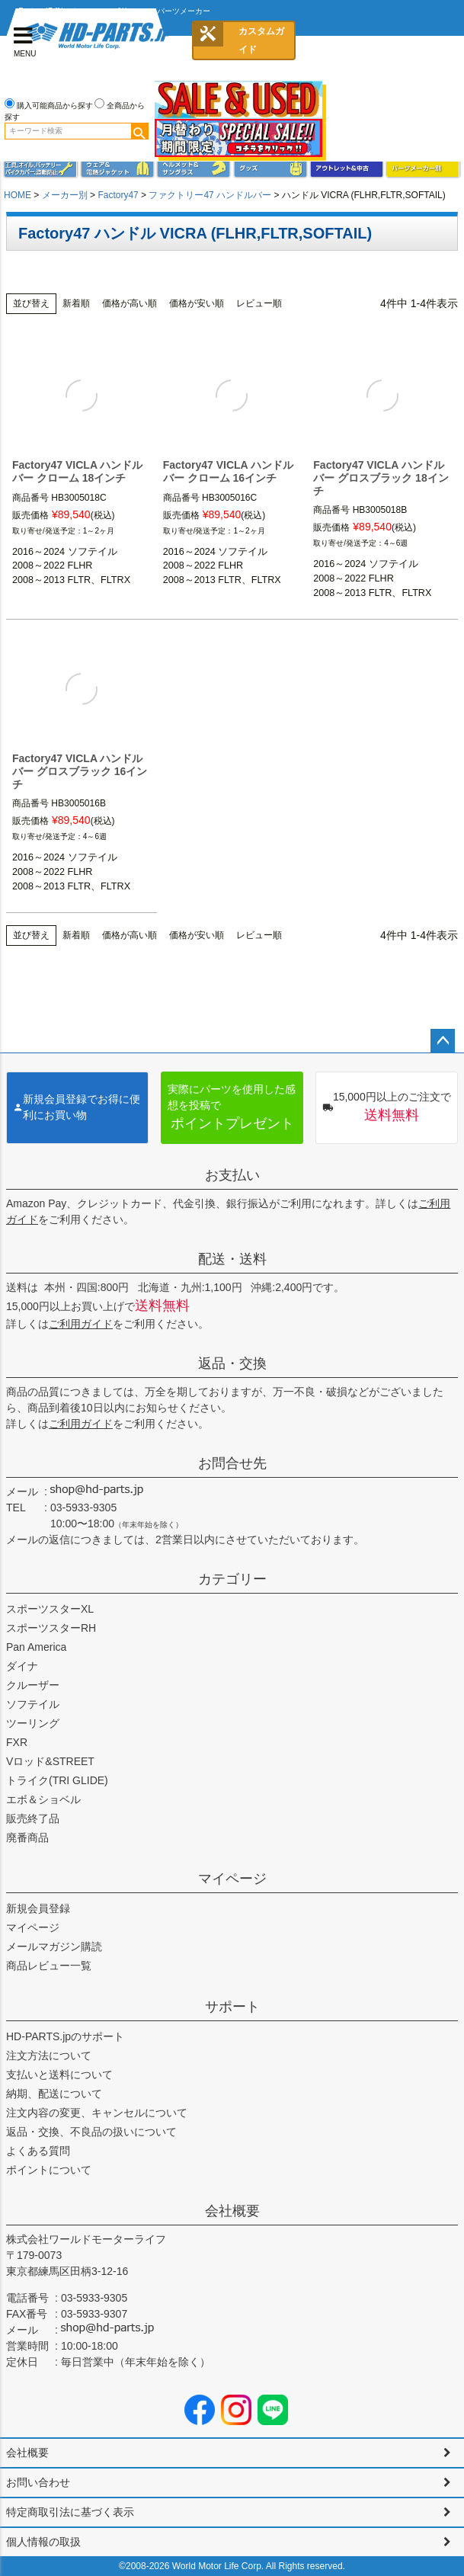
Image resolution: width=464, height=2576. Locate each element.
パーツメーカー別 (423, 168)
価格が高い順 (129, 303)
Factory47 (118, 195)
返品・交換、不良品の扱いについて (91, 2132)
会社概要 (232, 2211)
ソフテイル (32, 1704)
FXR (16, 1742)
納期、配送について (54, 2093)
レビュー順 (259, 303)
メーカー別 (65, 195)
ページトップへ (442, 1041)
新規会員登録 (38, 1908)
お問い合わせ (38, 2482)
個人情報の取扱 (43, 2542)
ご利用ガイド (81, 1324)
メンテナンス (40, 168)
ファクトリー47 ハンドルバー (210, 195)
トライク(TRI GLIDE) (57, 1780)
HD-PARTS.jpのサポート (65, 2036)
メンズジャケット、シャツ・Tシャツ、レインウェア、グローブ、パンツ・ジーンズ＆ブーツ (117, 168)
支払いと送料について (59, 2074)
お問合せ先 (232, 1463)
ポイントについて (48, 2170)
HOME (17, 195)
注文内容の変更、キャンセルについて (96, 2113)
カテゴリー (232, 1579)
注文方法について (48, 2055)
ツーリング (32, 1723)
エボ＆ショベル (43, 1799)
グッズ (270, 168)
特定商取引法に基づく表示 (70, 2512)
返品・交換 (232, 1363)
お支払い (232, 1175)
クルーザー (32, 1685)
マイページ (232, 1878)
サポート (232, 2006)
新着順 (76, 303)
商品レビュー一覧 (48, 1965)
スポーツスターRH (51, 1628)
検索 (139, 131)
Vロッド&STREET (50, 1761)
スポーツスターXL (50, 1609)
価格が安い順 (196, 303)
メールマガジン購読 (54, 1946)
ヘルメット (193, 168)
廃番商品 (27, 1837)
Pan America (36, 1647)
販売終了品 (32, 1818)
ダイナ (22, 1666)
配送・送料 (232, 1259)
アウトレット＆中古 (346, 168)
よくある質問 (38, 2151)
